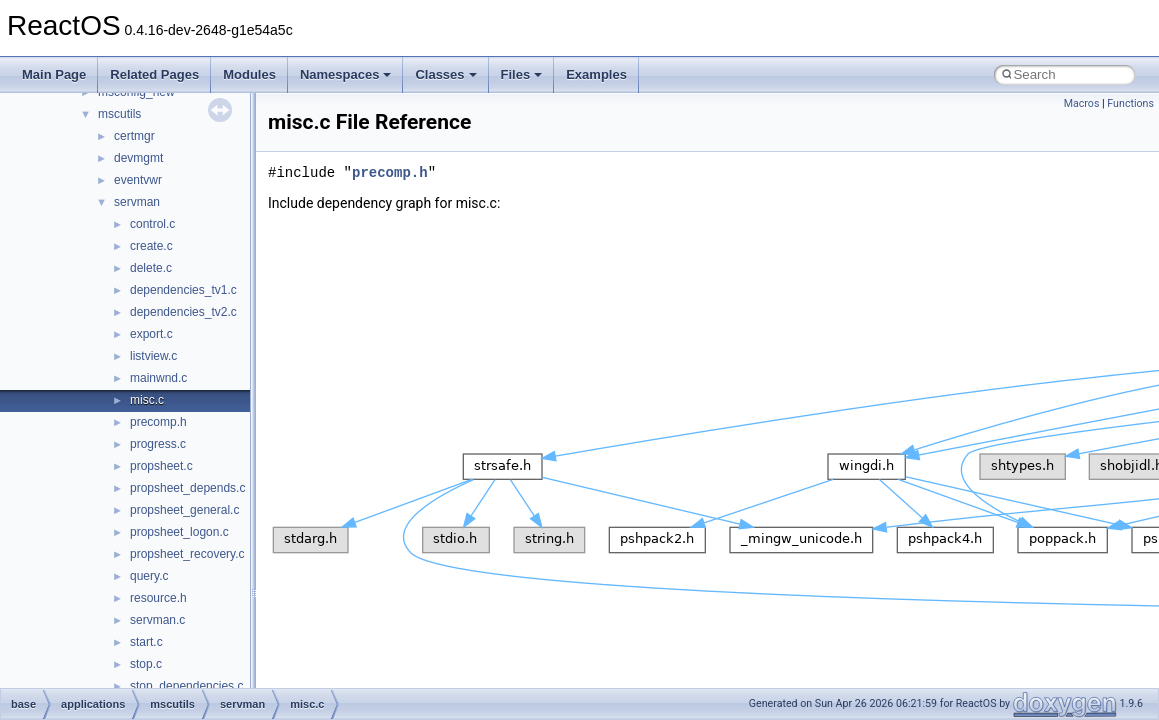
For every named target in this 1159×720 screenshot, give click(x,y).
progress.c (158, 444)
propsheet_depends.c (187, 488)
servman (137, 202)
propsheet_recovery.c (187, 554)
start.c (146, 642)
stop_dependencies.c (186, 686)
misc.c (147, 400)
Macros (1082, 103)
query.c (149, 576)
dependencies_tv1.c (183, 290)
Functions (1130, 103)
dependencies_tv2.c (183, 312)
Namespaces (346, 74)
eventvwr (138, 180)
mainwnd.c (158, 378)
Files (522, 74)
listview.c (153, 356)
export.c (151, 334)
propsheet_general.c (184, 510)
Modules (249, 74)
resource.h (158, 598)
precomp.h (158, 422)
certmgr (134, 136)
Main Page (54, 74)
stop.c (146, 664)
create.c (151, 246)
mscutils (119, 114)
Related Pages (154, 74)
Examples (596, 74)
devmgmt (138, 158)
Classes (445, 74)
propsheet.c (161, 466)
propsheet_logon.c (179, 532)
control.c (152, 224)
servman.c (157, 620)
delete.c (151, 268)
